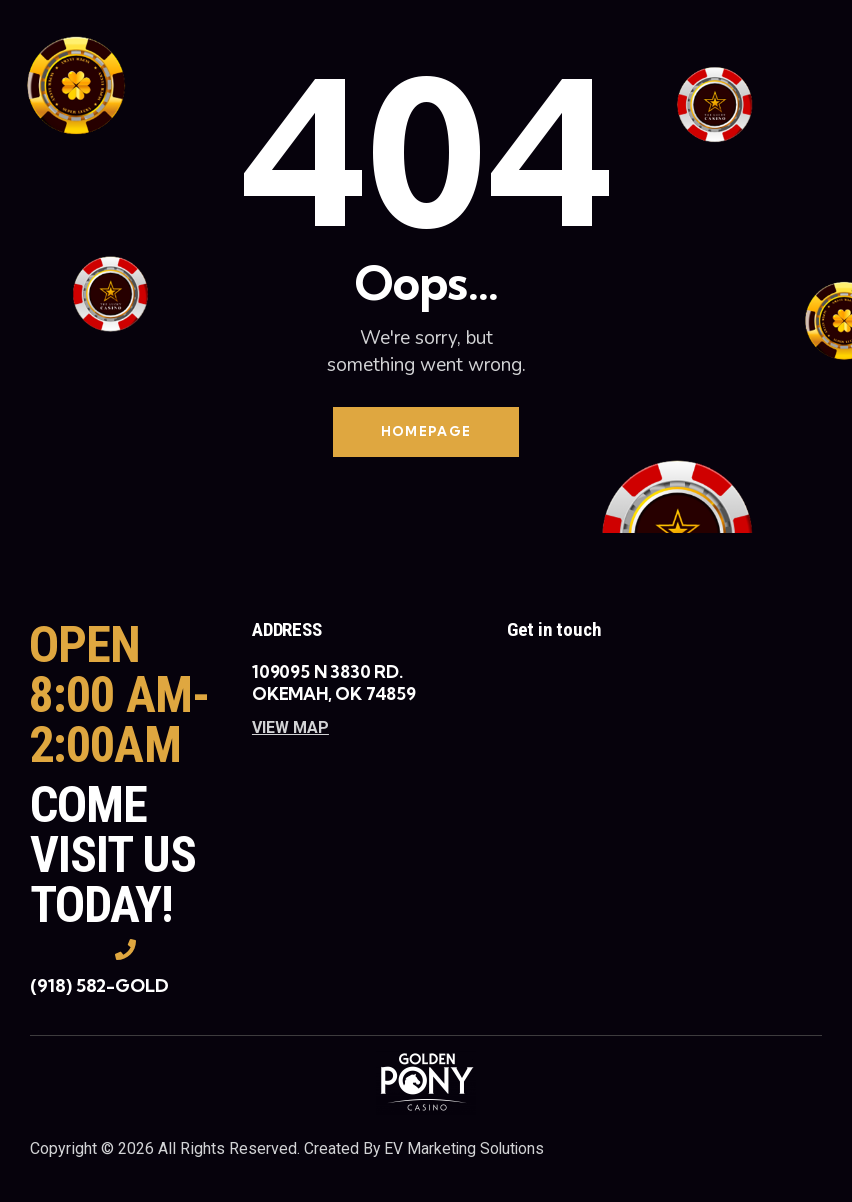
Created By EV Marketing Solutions (426, 1150)
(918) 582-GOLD (99, 986)
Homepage (426, 432)
